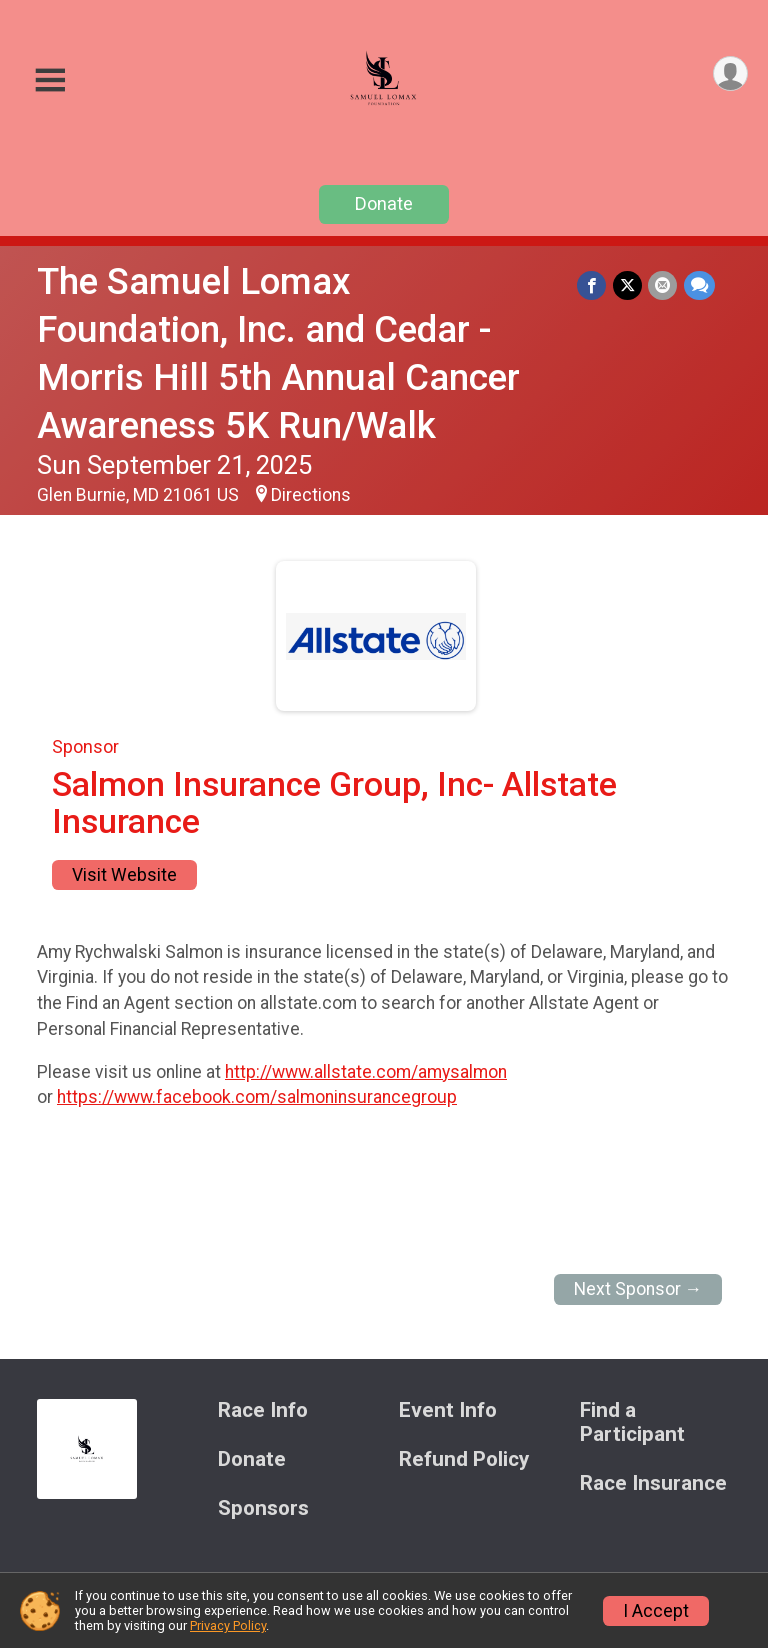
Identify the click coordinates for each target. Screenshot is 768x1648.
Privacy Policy (228, 1625)
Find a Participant (632, 1422)
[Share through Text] (699, 285)
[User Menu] (729, 74)
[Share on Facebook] (593, 285)
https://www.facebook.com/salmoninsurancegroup (257, 1097)
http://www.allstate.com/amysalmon (366, 1072)
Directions (311, 495)
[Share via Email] (663, 285)
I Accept (656, 1611)
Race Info (263, 1410)
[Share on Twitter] (628, 285)
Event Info (448, 1410)
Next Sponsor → (638, 1289)
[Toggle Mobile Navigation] (50, 80)
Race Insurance (653, 1483)
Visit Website (124, 875)
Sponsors (263, 1508)
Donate (384, 203)
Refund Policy (464, 1459)
